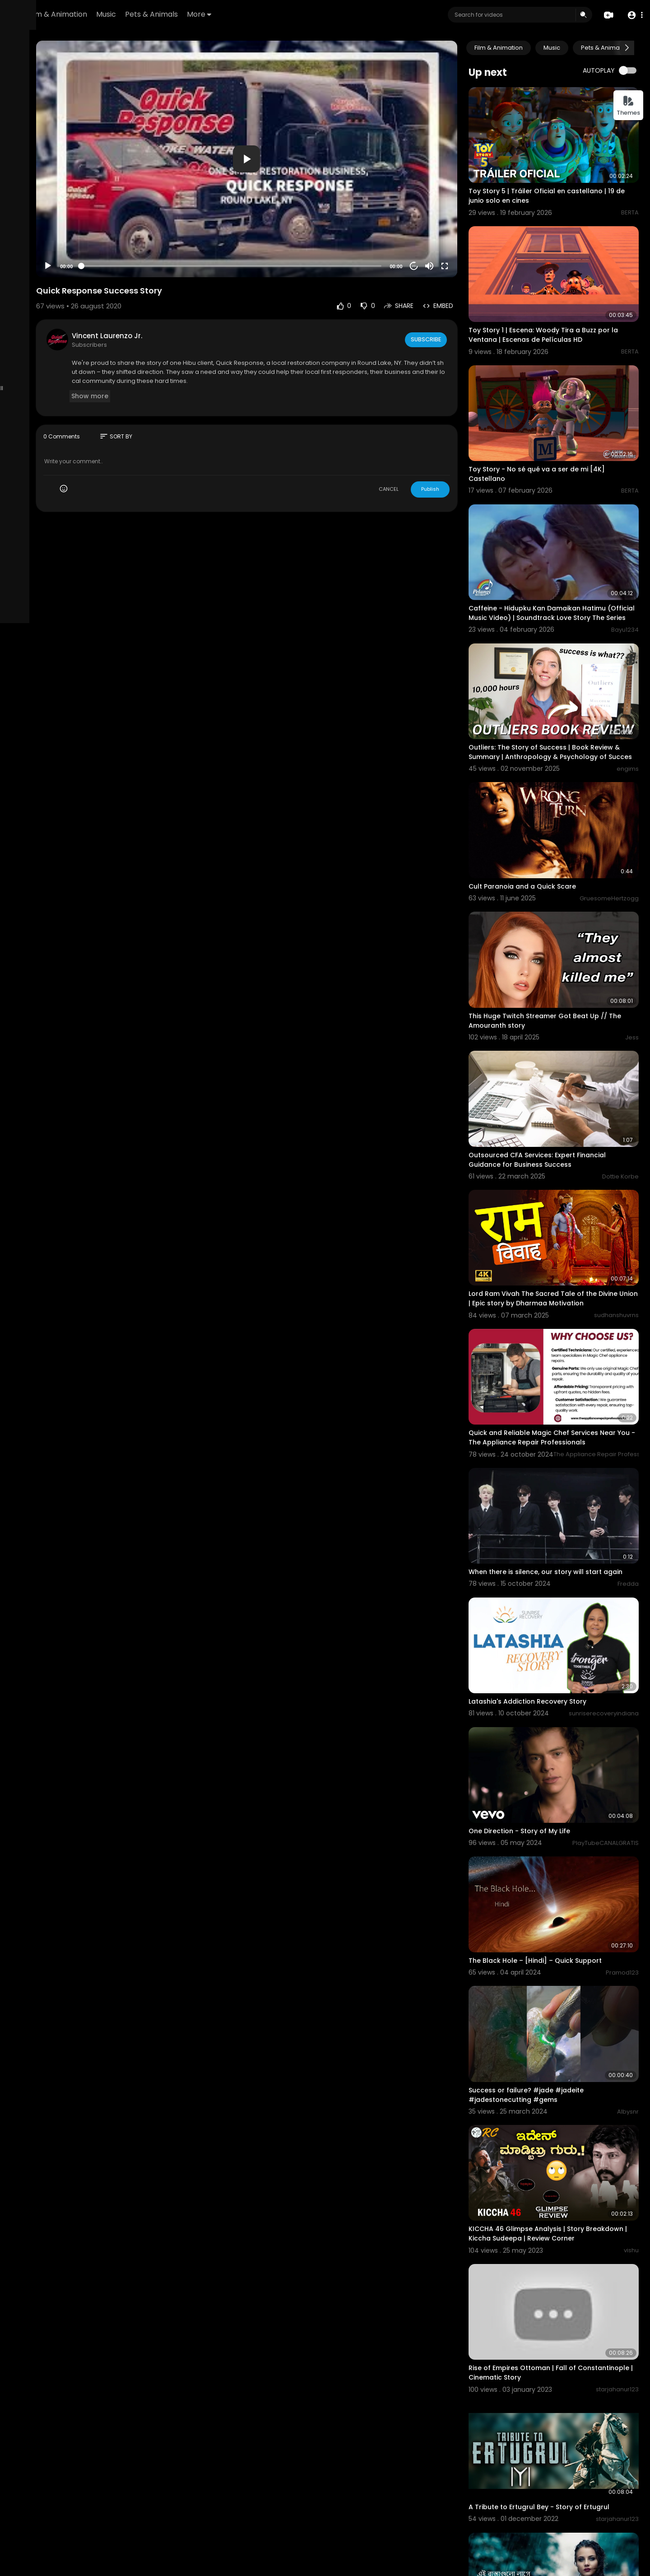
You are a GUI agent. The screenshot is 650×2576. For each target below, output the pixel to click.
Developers (28, 371)
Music (218, 14)
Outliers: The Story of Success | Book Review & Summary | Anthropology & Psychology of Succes (557, 679)
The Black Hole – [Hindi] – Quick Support (564, 1756)
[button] (633, 15)
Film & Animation (170, 14)
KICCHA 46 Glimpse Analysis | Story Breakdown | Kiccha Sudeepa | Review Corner (559, 2001)
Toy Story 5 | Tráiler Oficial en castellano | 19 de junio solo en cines (566, 179)
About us (24, 360)
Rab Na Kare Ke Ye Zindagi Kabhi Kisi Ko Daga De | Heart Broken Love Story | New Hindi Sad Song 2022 (563, 2487)
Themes (628, 106)
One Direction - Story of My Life (548, 1642)
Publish (459, 451)
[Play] (144, 228)
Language (65, 371)
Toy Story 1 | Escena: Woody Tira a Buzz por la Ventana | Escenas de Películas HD (568, 302)
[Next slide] (627, 48)
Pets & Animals (263, 14)
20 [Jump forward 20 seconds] (443, 228)
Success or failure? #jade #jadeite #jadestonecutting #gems (555, 1874)
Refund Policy (31, 339)
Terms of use (30, 350)
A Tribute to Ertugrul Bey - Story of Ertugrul (567, 2240)
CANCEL (417, 451)
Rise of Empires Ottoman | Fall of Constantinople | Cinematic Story (552, 2123)
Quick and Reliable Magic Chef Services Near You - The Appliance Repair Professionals (562, 1290)
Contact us (58, 360)
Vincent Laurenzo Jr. (204, 297)
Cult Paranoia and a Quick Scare (551, 795)
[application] (309, 140)
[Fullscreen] (473, 228)
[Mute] (458, 228)
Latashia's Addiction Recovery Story (556, 1529)
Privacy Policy (74, 350)
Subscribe (454, 301)
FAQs (62, 339)
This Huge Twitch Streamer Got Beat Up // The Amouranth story (566, 913)
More (311, 14)
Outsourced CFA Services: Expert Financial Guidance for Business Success (566, 1036)
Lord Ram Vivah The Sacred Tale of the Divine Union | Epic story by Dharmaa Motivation (561, 1164)
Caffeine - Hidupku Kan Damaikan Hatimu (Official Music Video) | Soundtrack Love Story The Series (566, 552)
